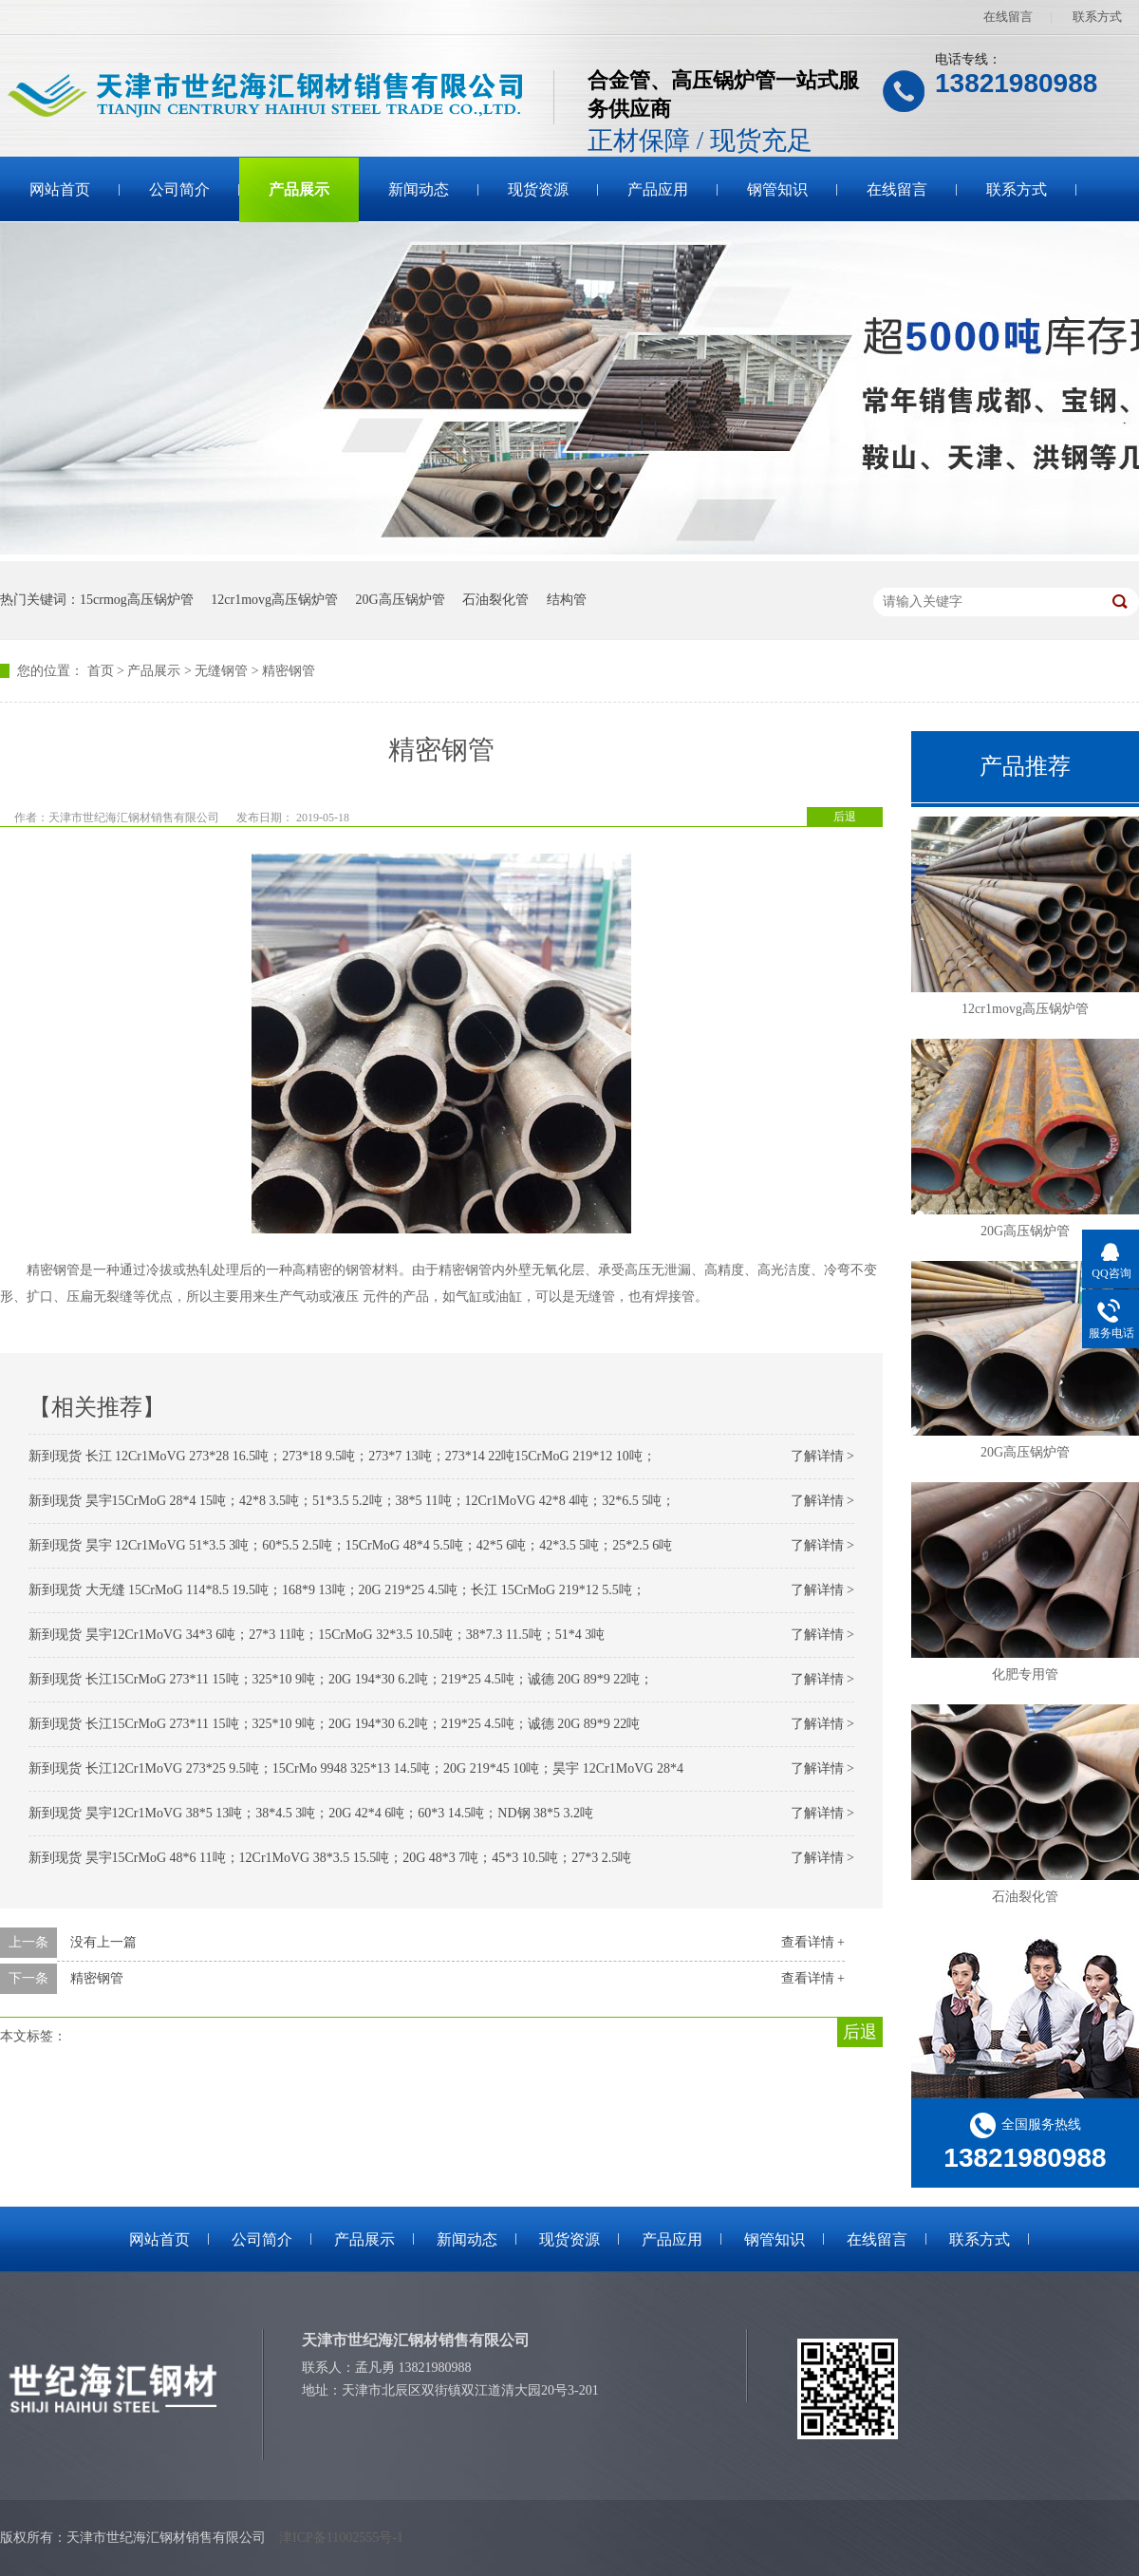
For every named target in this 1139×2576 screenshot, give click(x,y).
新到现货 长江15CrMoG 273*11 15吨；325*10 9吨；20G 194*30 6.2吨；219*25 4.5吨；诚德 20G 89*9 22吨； (340, 1679)
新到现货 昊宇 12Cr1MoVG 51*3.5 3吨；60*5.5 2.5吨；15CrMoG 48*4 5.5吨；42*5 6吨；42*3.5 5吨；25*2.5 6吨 (350, 1545)
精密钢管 (288, 671)
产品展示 (299, 189)
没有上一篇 (103, 1942)
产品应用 (657, 189)
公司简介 (179, 189)
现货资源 (538, 189)
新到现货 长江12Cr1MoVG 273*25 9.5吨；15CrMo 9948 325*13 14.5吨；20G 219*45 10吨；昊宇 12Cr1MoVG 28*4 (355, 1768)
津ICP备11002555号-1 (341, 2537)
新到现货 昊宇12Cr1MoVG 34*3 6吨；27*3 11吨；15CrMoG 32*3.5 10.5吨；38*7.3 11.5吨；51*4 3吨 (316, 1634)
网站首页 (59, 189)
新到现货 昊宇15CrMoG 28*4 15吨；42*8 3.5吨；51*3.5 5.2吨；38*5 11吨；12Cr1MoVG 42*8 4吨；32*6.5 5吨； (351, 1501)
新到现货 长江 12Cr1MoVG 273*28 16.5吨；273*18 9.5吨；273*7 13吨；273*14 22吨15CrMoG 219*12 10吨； (342, 1456)
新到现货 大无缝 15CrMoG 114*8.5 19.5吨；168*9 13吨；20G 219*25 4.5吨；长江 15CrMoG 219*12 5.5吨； (336, 1590)
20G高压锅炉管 (400, 599)
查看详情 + (813, 1942)
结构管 (567, 599)
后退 (844, 816)
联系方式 (1097, 16)
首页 (100, 671)
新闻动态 (418, 189)
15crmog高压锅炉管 (137, 599)
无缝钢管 (221, 671)
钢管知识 (777, 189)
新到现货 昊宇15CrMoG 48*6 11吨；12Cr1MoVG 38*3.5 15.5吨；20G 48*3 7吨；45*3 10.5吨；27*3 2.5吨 (329, 1858)
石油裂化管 (495, 599)
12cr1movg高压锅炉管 (274, 599)
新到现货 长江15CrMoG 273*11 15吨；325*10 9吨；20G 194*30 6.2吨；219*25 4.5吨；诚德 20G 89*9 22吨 (334, 1724)
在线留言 (1008, 16)
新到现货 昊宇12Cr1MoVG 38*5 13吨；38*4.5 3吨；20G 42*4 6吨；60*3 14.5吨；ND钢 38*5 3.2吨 (310, 1813)
